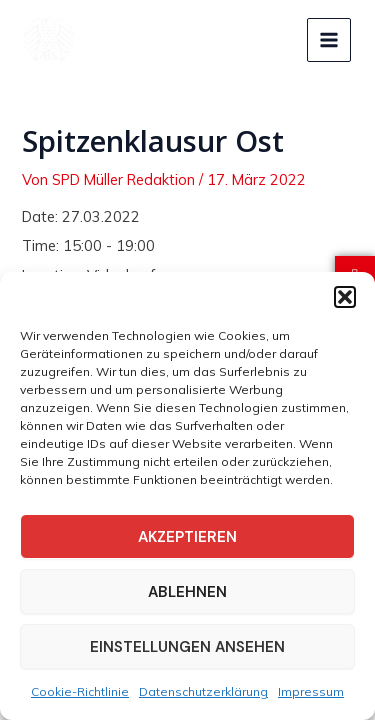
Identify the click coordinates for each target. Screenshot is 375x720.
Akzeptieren (187, 537)
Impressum (311, 691)
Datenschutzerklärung (203, 691)
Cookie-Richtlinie (80, 691)
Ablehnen (187, 592)
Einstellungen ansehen (187, 647)
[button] (345, 297)
